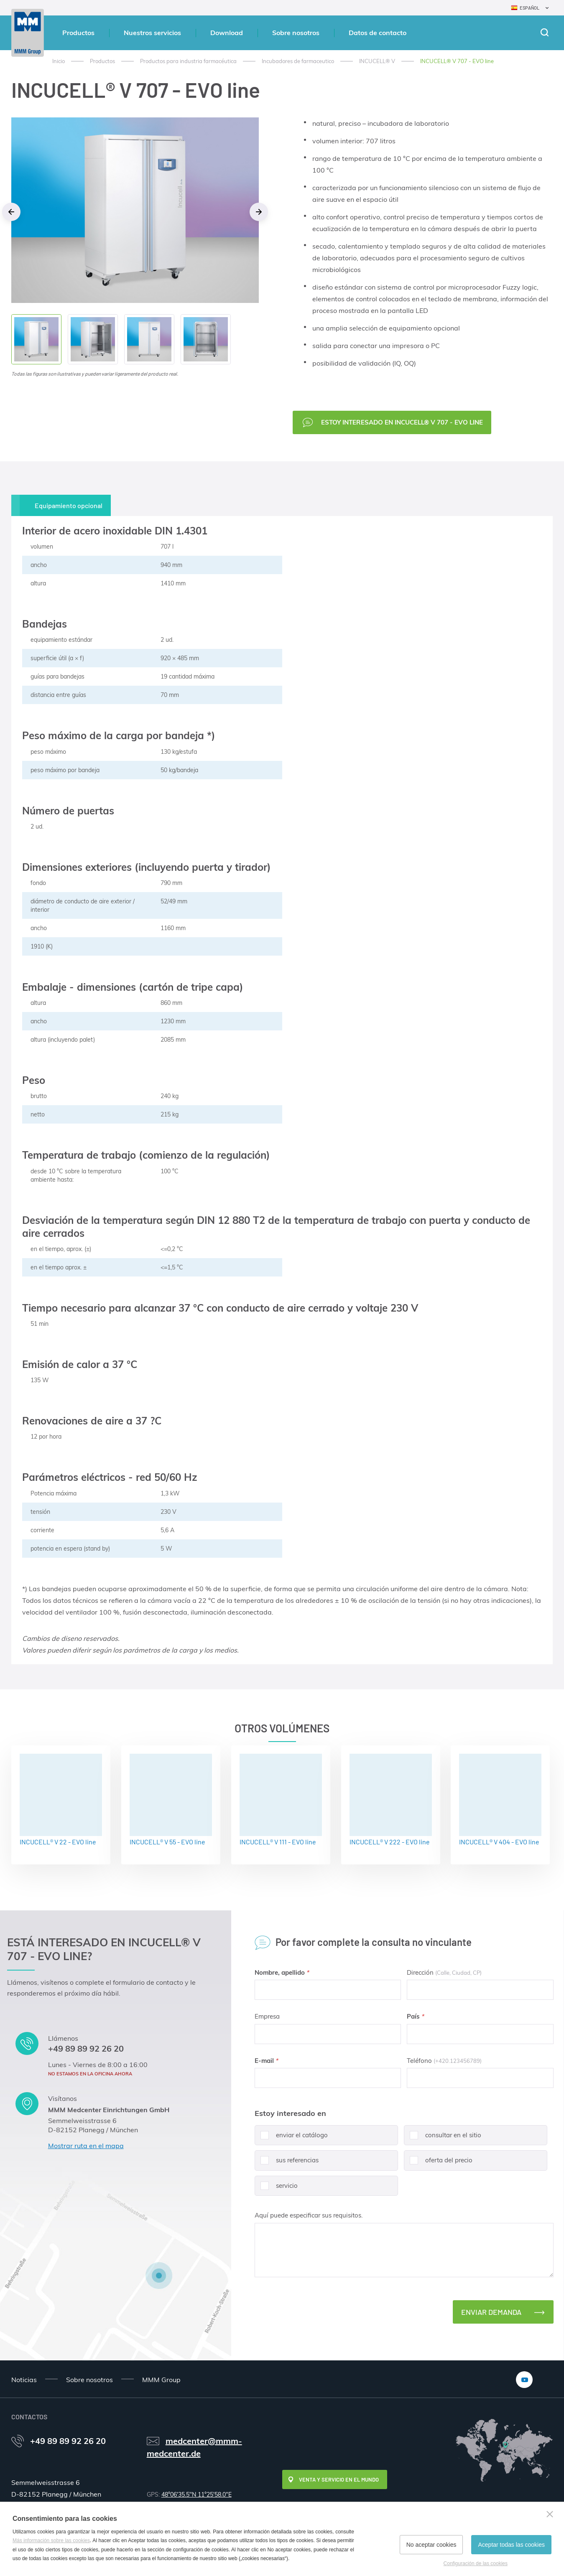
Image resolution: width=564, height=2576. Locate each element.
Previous (11, 212)
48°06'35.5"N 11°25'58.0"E (196, 2494)
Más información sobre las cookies (51, 2540)
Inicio (58, 61)
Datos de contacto (377, 32)
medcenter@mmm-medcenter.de (194, 2447)
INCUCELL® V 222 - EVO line (391, 1800)
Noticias (24, 2379)
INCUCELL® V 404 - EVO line (500, 1800)
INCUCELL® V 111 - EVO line (281, 1800)
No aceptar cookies (431, 2544)
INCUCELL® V (377, 61)
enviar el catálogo (291, 2138)
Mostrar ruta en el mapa (86, 2145)
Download (226, 32)
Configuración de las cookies (476, 2563)
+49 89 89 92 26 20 (86, 2048)
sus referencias (287, 2163)
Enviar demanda (491, 2312)
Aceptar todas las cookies (511, 2544)
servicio (276, 2189)
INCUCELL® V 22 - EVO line (61, 1800)
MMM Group (161, 2379)
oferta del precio (438, 2163)
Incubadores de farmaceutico (298, 61)
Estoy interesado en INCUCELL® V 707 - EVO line (402, 422)
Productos (78, 32)
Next (259, 212)
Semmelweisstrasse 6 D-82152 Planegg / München (93, 2125)
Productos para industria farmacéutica (188, 61)
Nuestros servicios (152, 32)
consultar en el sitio (442, 2138)
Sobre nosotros (295, 32)
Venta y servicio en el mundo (339, 2479)
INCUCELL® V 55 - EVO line (171, 1800)
